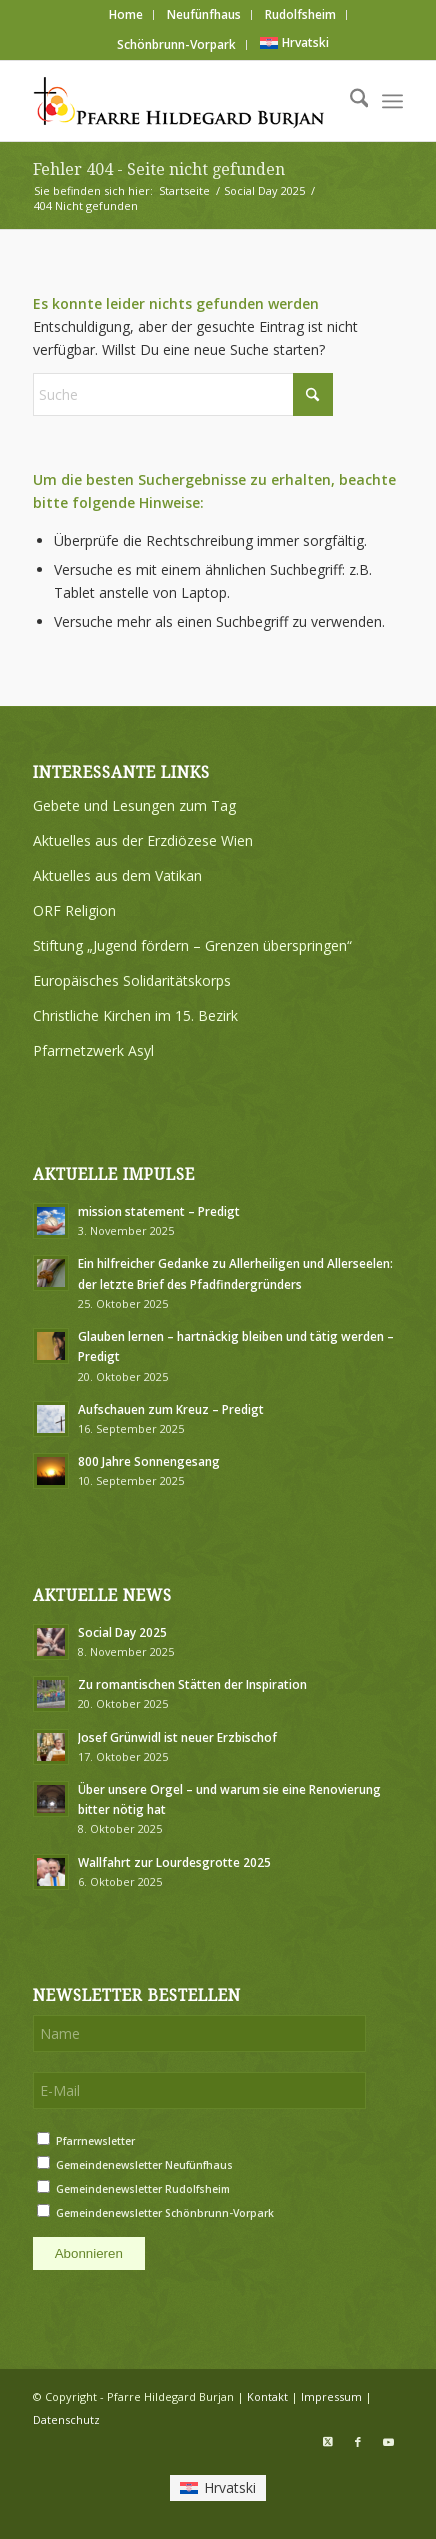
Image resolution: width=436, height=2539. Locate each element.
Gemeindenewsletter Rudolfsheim (143, 2189)
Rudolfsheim (300, 14)
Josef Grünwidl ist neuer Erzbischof (177, 1737)
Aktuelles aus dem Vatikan (117, 875)
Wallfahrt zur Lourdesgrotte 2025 (174, 1862)
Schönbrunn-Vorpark (176, 44)
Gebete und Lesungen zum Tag (134, 805)
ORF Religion (74, 910)
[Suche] (349, 101)
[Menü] (392, 101)
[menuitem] (126, 15)
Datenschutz (66, 2419)
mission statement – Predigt (159, 1211)
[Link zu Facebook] (358, 2442)
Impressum (331, 2396)
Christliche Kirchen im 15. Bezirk (135, 1015)
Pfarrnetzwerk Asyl (93, 1050)
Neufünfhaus (204, 14)
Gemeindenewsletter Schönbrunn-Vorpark (165, 2213)
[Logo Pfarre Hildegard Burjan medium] (181, 101)
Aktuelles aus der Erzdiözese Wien (143, 840)
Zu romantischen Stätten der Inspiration (192, 1684)
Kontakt (267, 2396)
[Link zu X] (328, 2442)
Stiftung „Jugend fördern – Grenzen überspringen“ (192, 945)
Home (126, 14)
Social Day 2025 (122, 1632)
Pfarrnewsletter (95, 2141)
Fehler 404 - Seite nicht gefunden (159, 169)
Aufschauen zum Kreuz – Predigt (171, 1409)
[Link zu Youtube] (388, 2442)
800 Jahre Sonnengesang (149, 1461)
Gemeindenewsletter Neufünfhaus (144, 2165)
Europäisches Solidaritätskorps (132, 980)
